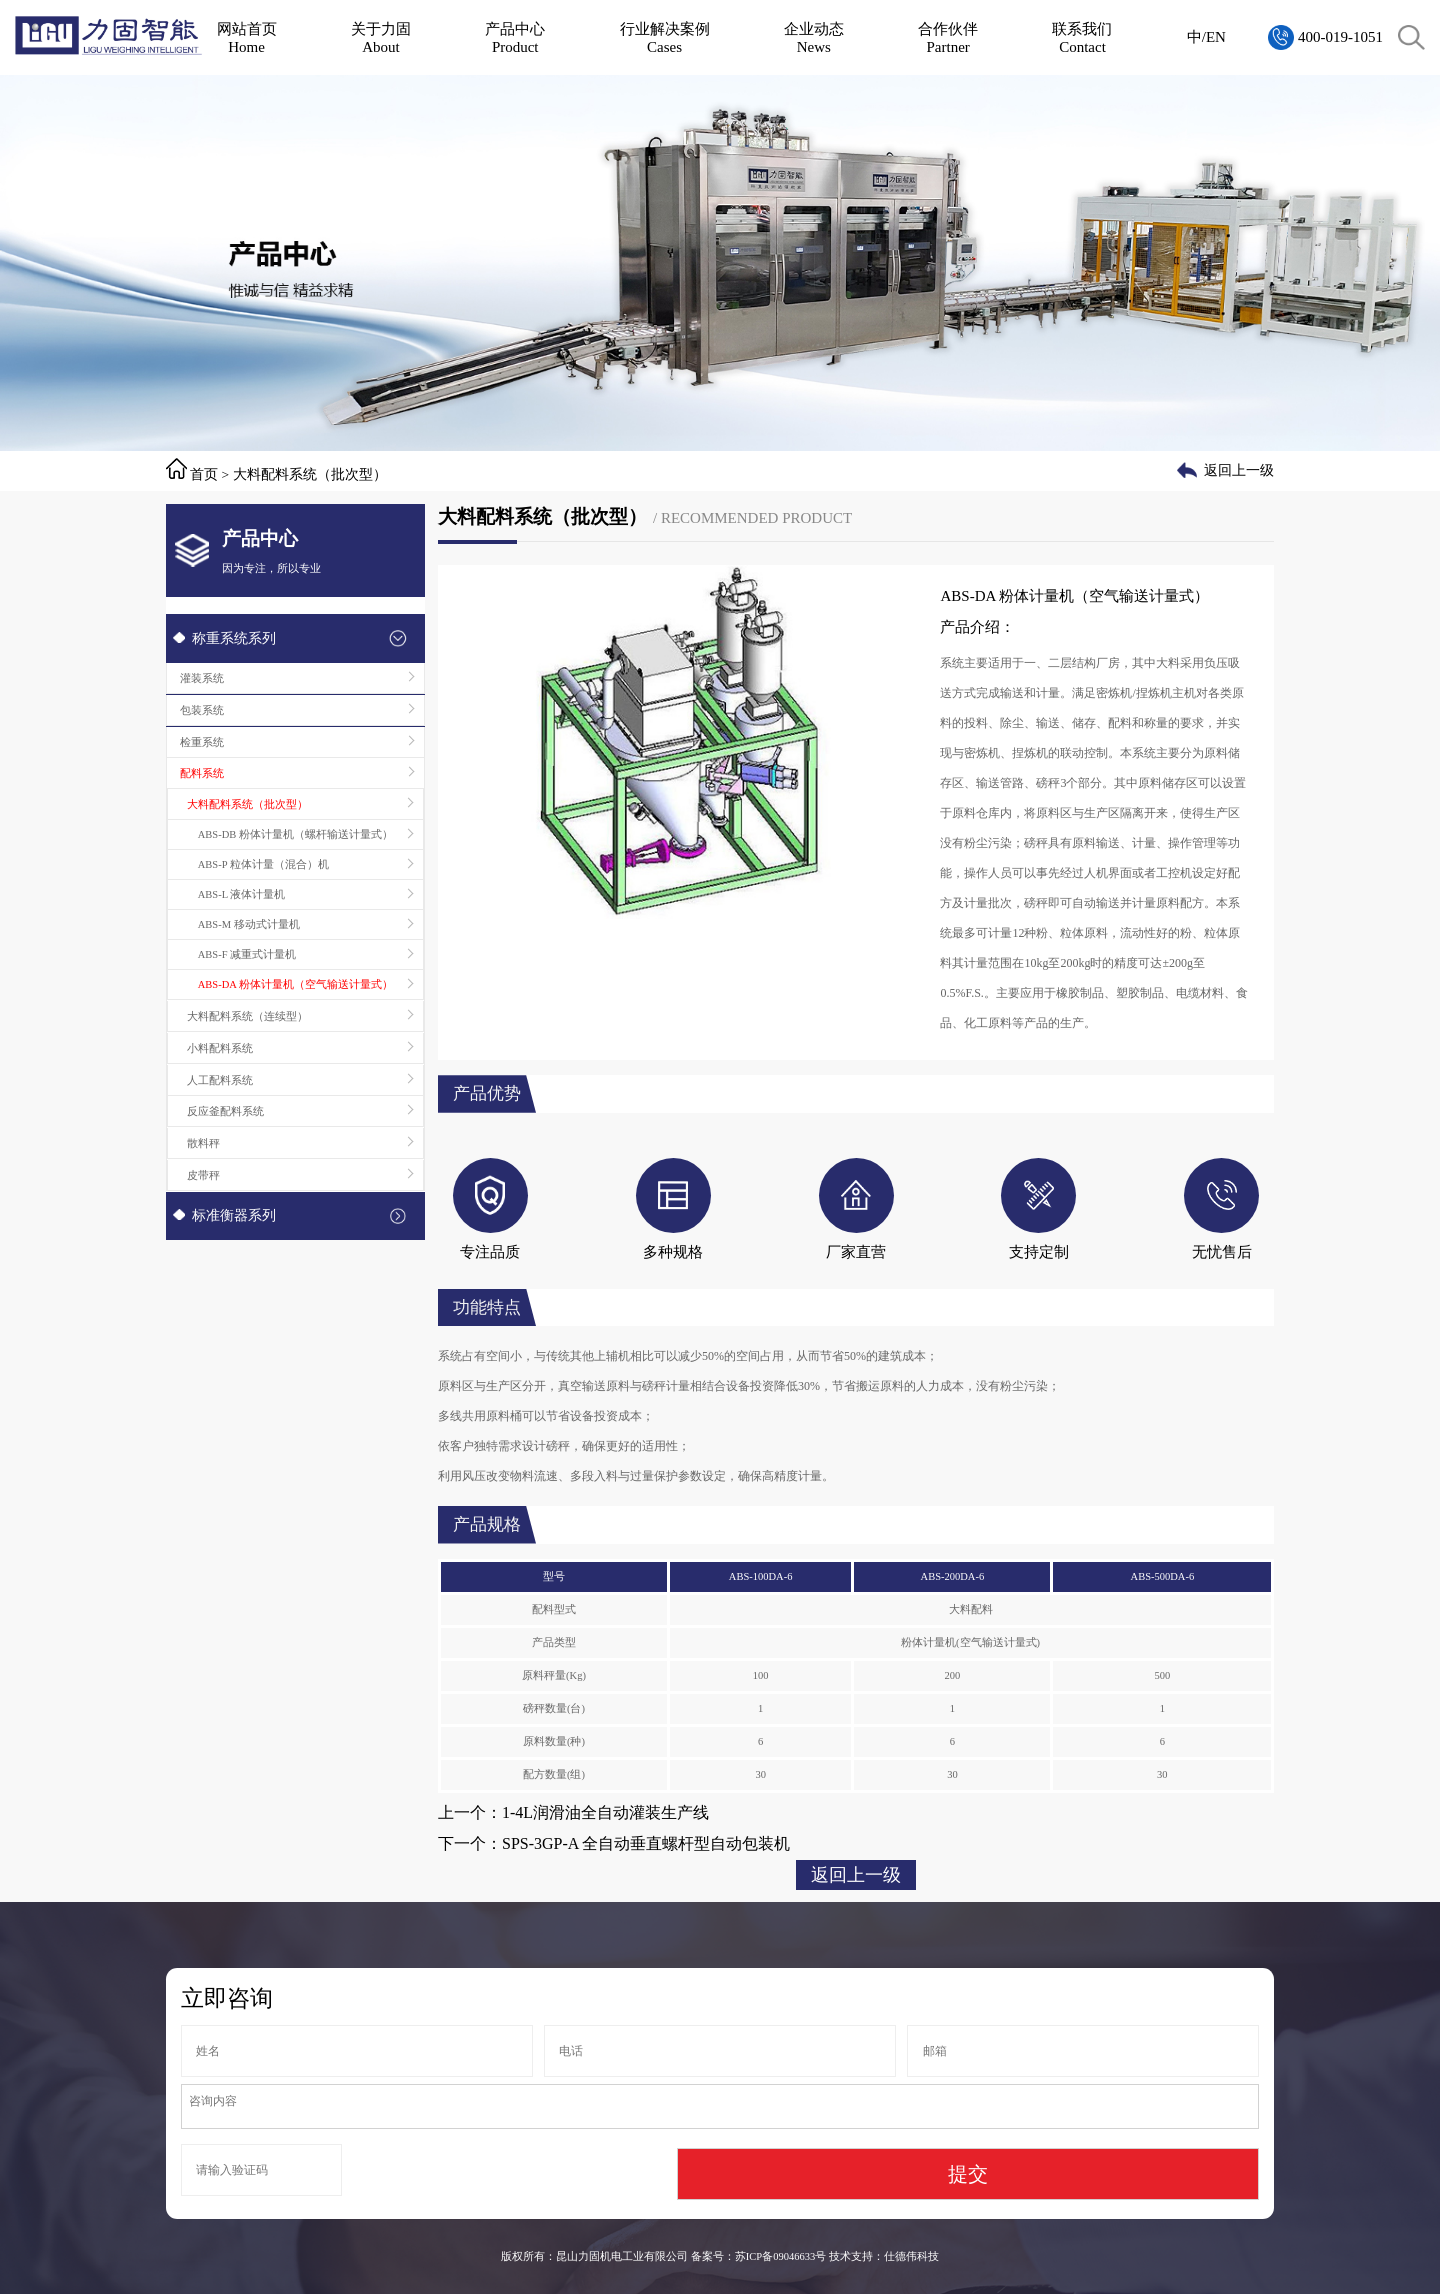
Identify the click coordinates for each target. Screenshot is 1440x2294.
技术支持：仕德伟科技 (884, 2256)
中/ (1196, 37)
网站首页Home (247, 38)
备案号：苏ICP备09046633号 (758, 2256)
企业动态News (814, 38)
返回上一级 (1239, 470)
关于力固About (381, 38)
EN (1216, 37)
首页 (204, 474)
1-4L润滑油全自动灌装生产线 (605, 1812)
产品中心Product (515, 38)
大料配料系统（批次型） (310, 474)
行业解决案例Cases (665, 38)
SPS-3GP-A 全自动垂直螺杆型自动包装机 (646, 1843)
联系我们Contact (1082, 38)
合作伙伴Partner (948, 38)
